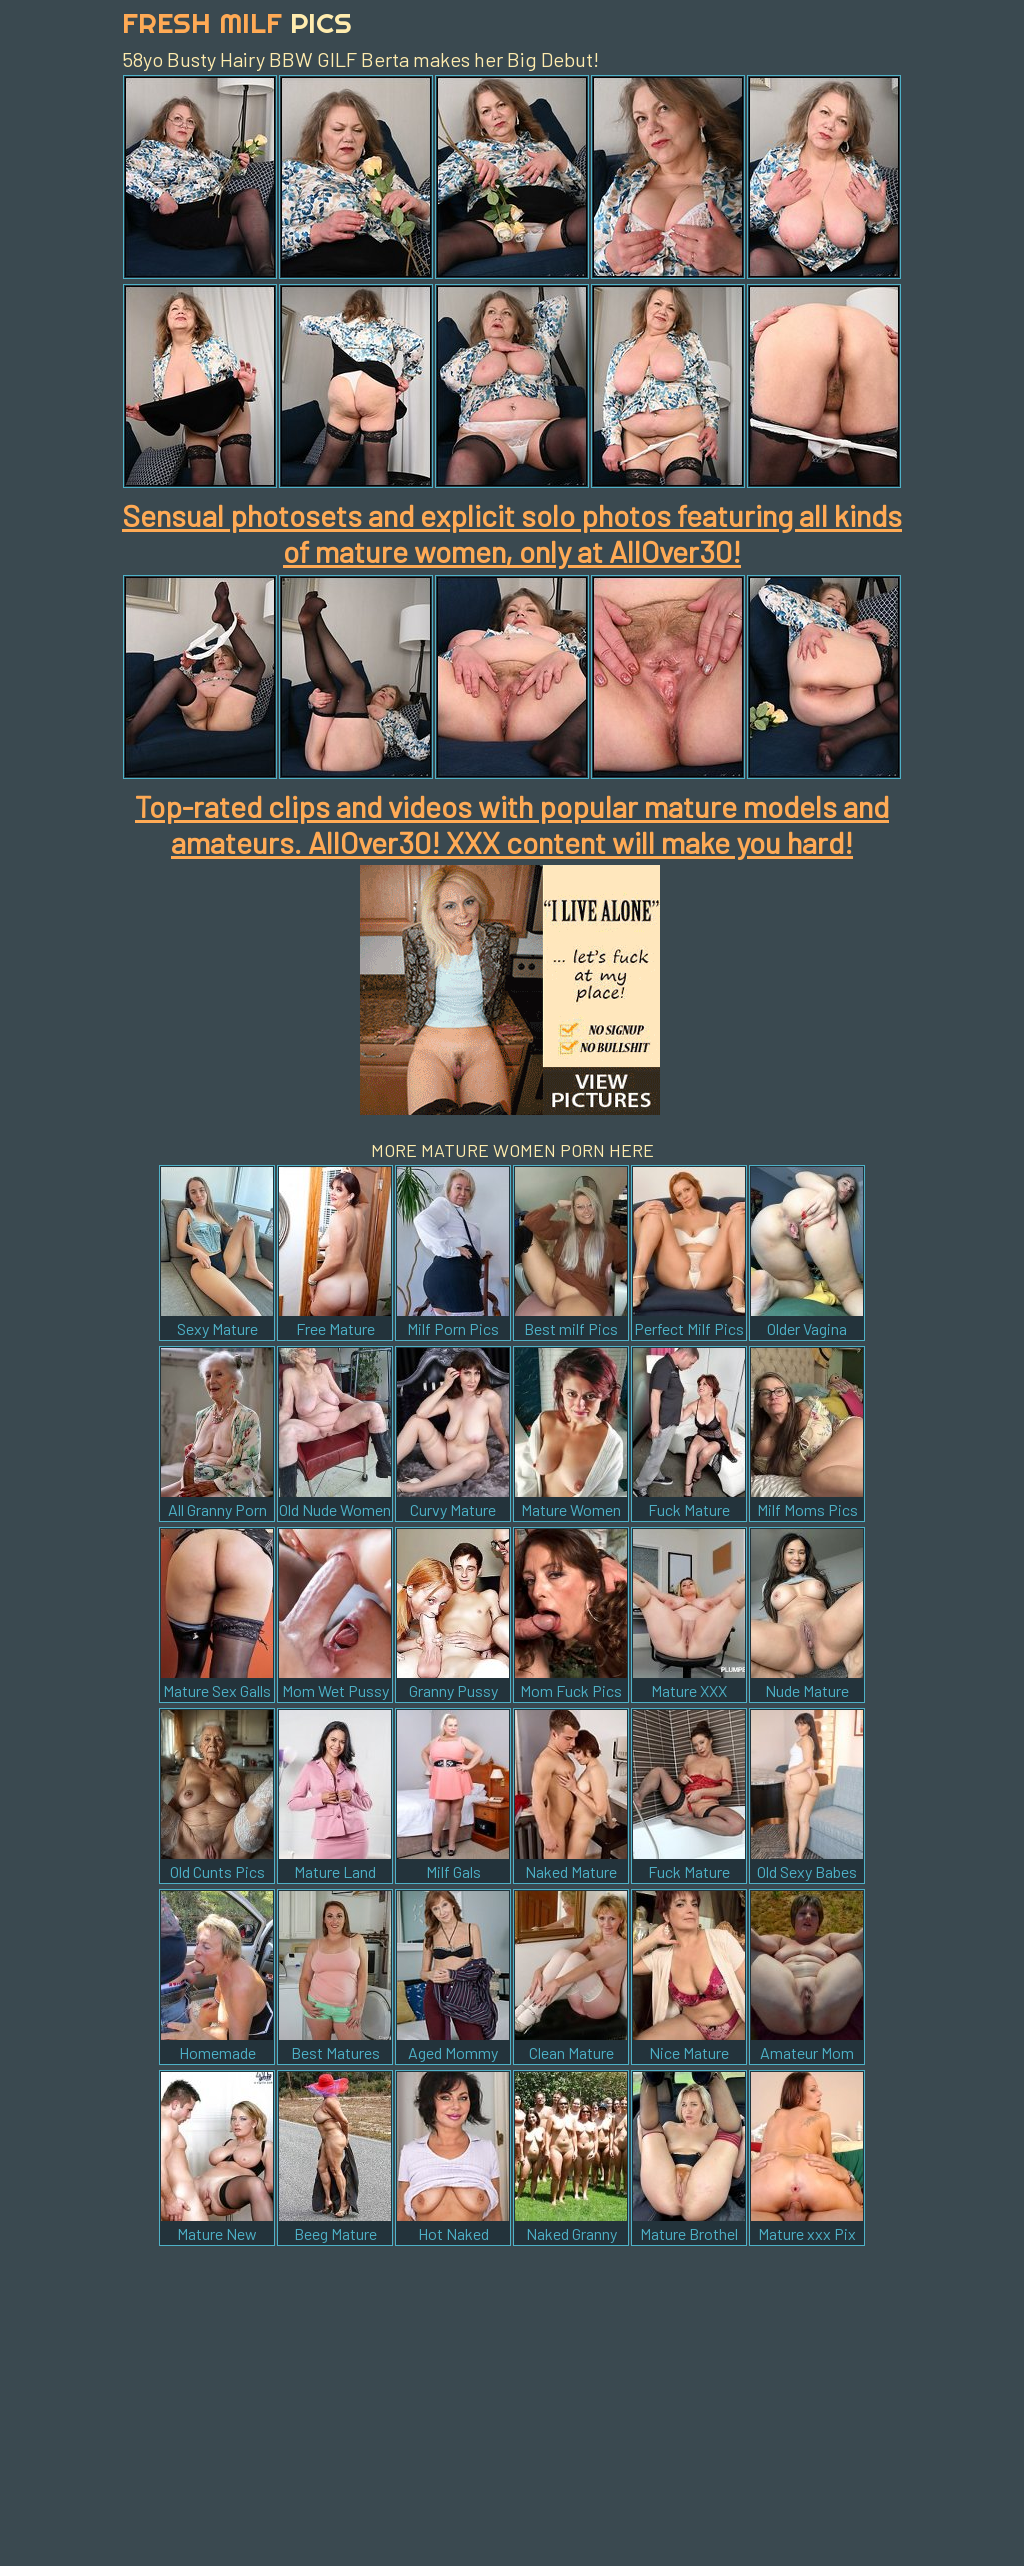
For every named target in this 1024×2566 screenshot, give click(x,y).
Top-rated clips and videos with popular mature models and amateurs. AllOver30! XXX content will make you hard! (512, 824)
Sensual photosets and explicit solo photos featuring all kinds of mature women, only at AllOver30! (512, 533)
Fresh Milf (237, 22)
